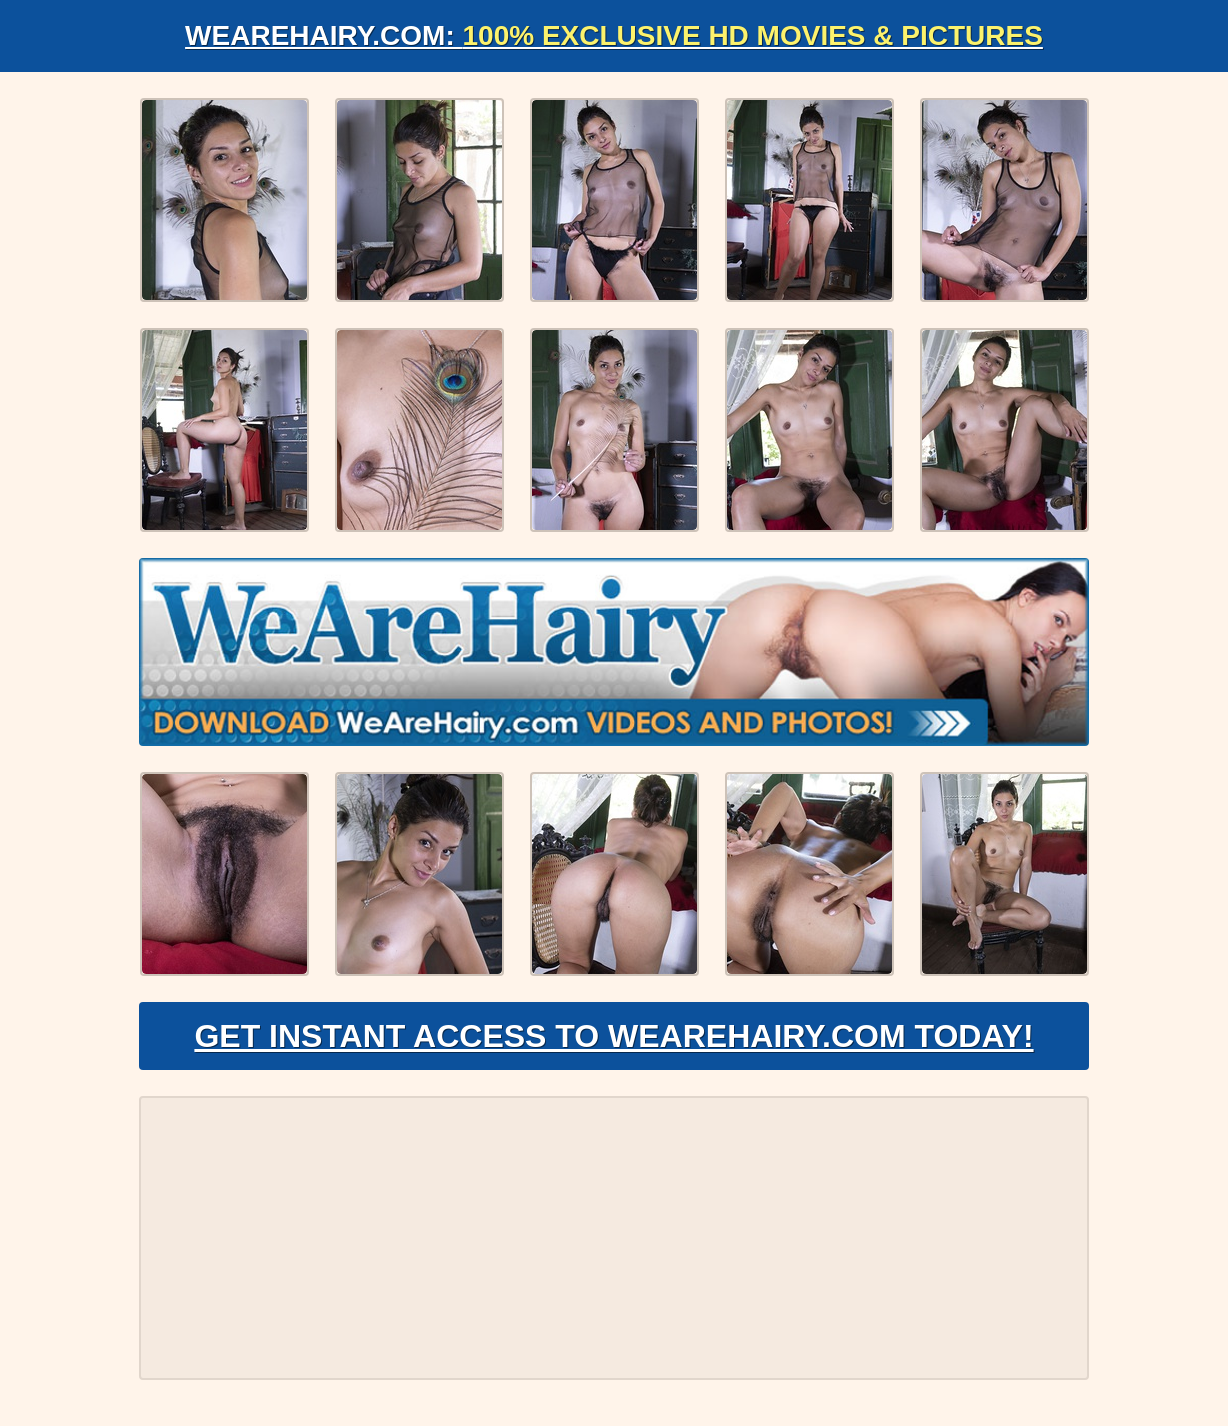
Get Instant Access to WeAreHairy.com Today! (613, 1036)
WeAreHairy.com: (614, 35)
